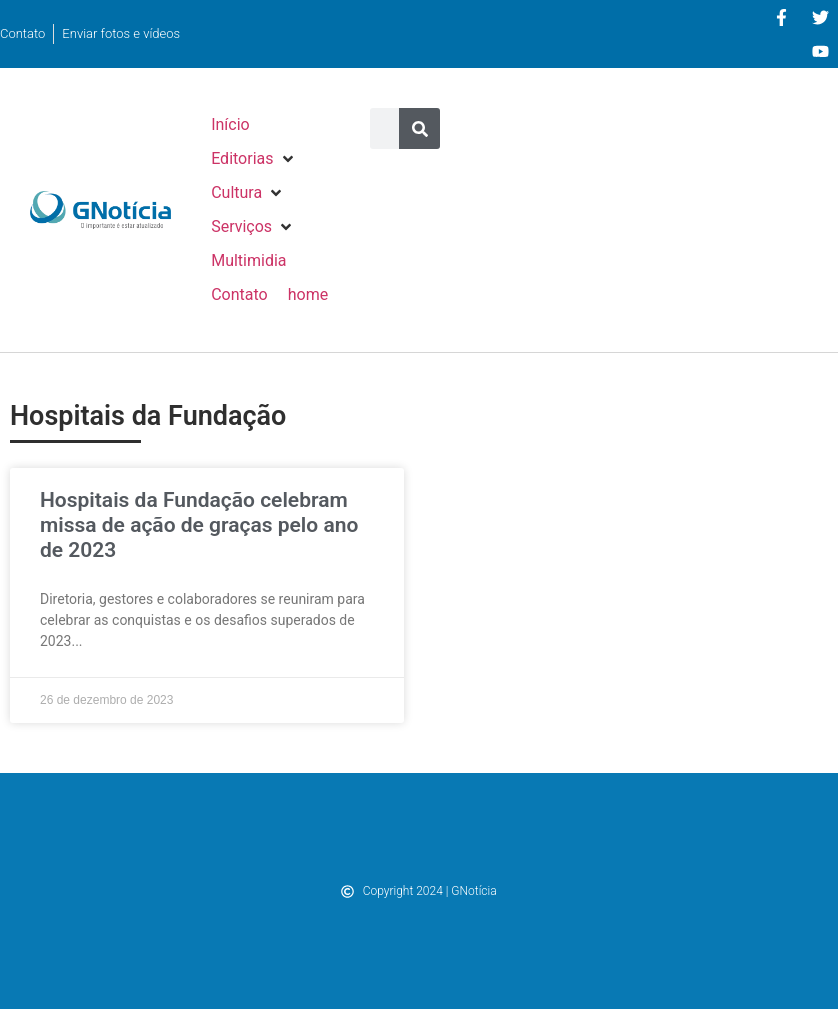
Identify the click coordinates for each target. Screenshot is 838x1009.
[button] (253, 159)
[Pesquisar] (419, 128)
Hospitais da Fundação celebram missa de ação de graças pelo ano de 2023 (199, 525)
